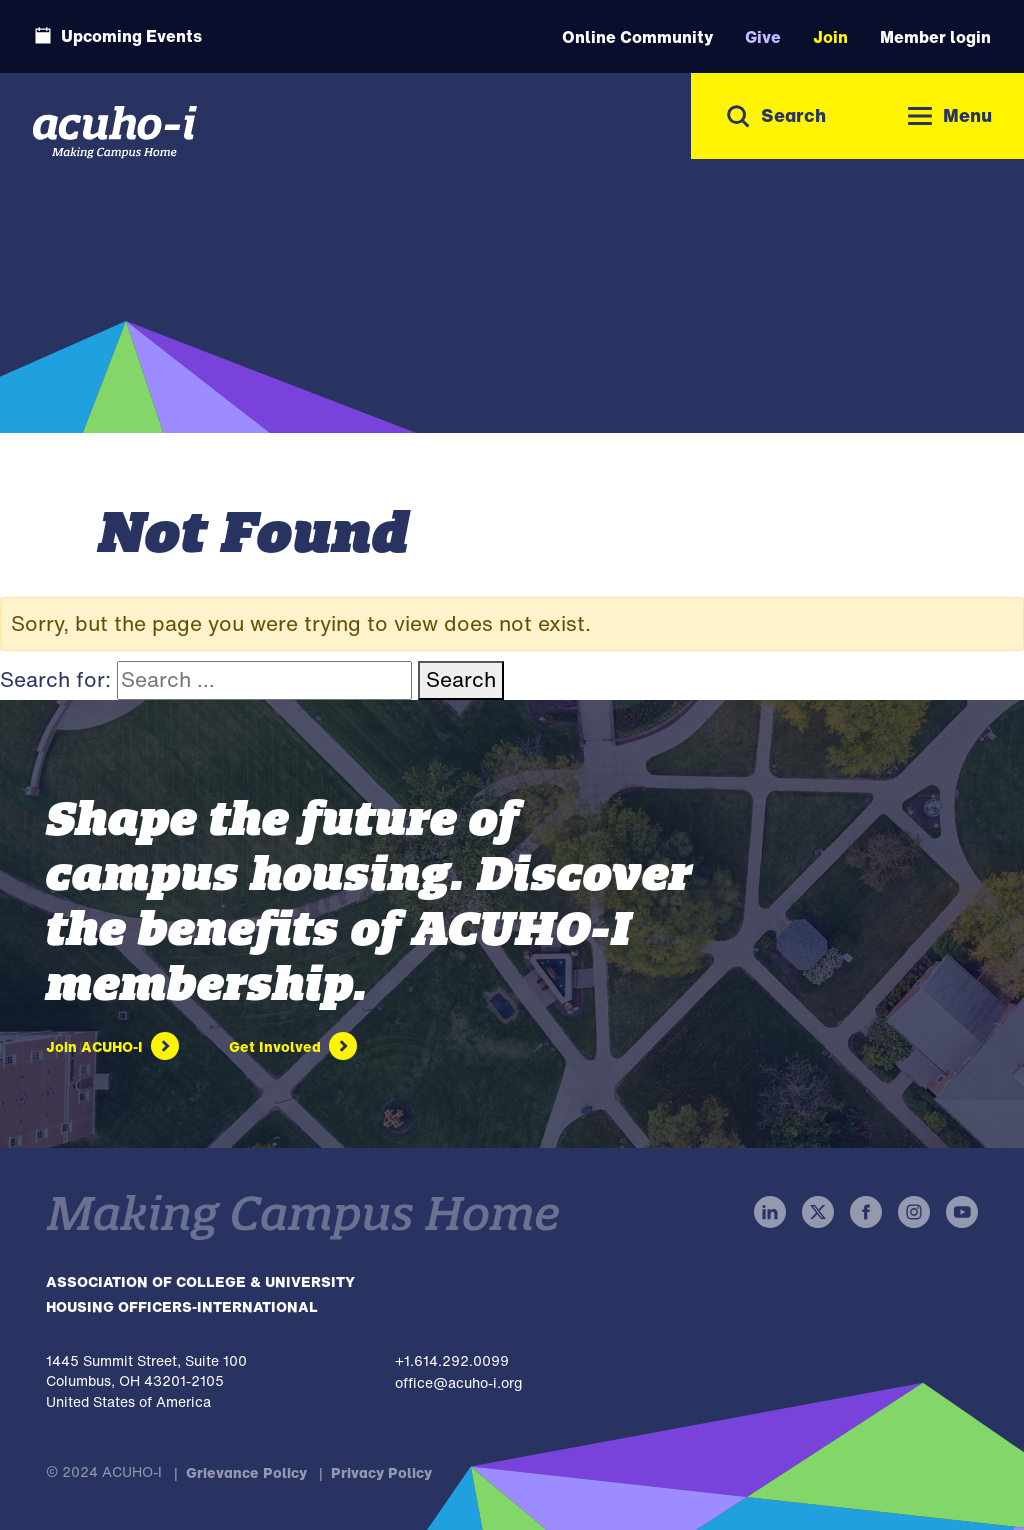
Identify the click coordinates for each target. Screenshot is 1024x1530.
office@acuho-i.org (458, 1382)
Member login (935, 37)
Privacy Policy (381, 1472)
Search (461, 679)
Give (763, 37)
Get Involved (275, 1046)
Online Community (637, 37)
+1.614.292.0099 (452, 1360)
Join (830, 37)
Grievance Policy (246, 1472)
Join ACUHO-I (94, 1046)
